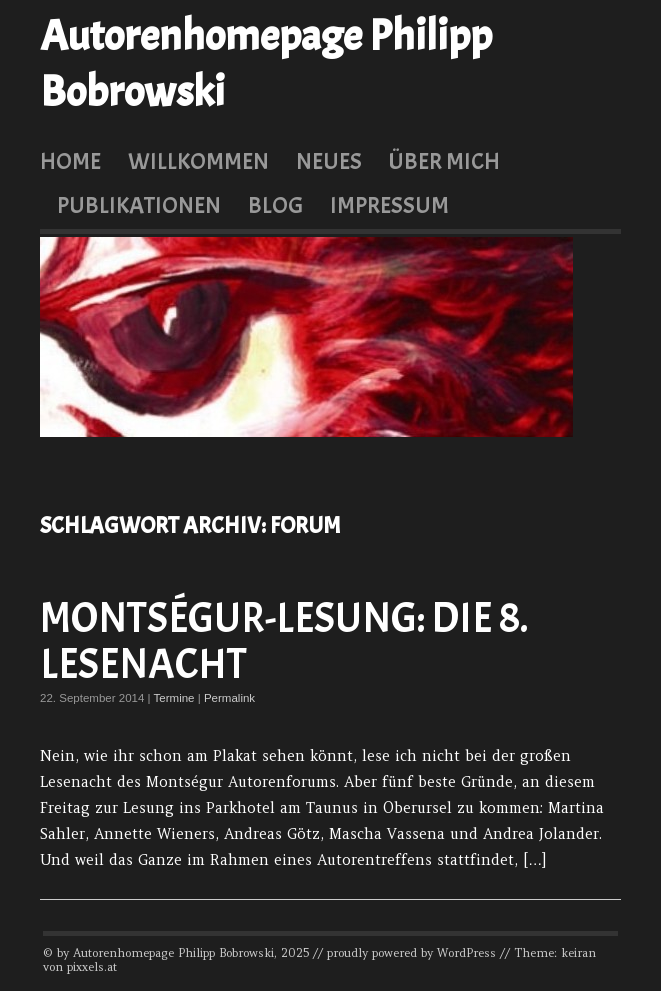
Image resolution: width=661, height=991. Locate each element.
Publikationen (139, 205)
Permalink (229, 698)
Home (70, 161)
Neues (329, 161)
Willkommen (198, 161)
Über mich (444, 161)
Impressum (389, 205)
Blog (275, 205)
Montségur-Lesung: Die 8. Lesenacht (284, 641)
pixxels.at (92, 967)
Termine (174, 698)
